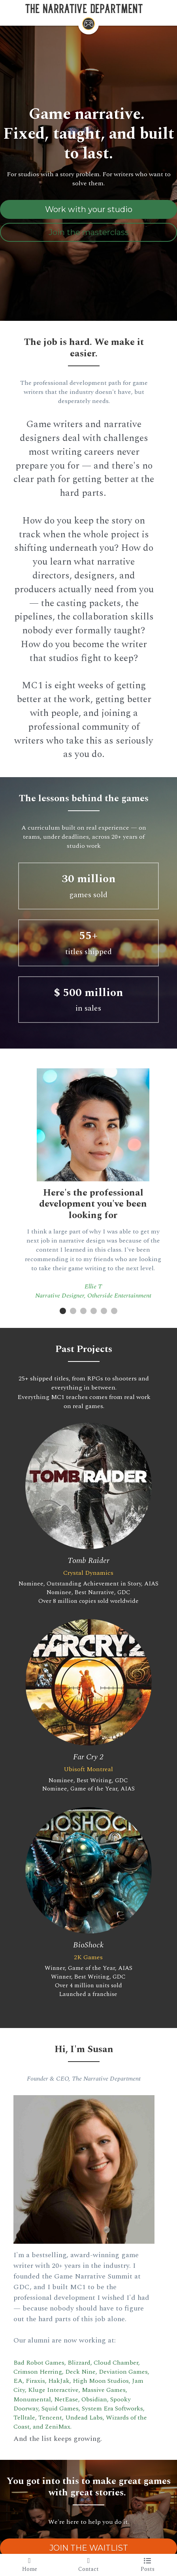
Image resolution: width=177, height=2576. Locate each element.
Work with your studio (88, 210)
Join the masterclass (89, 233)
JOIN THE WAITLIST (88, 2498)
